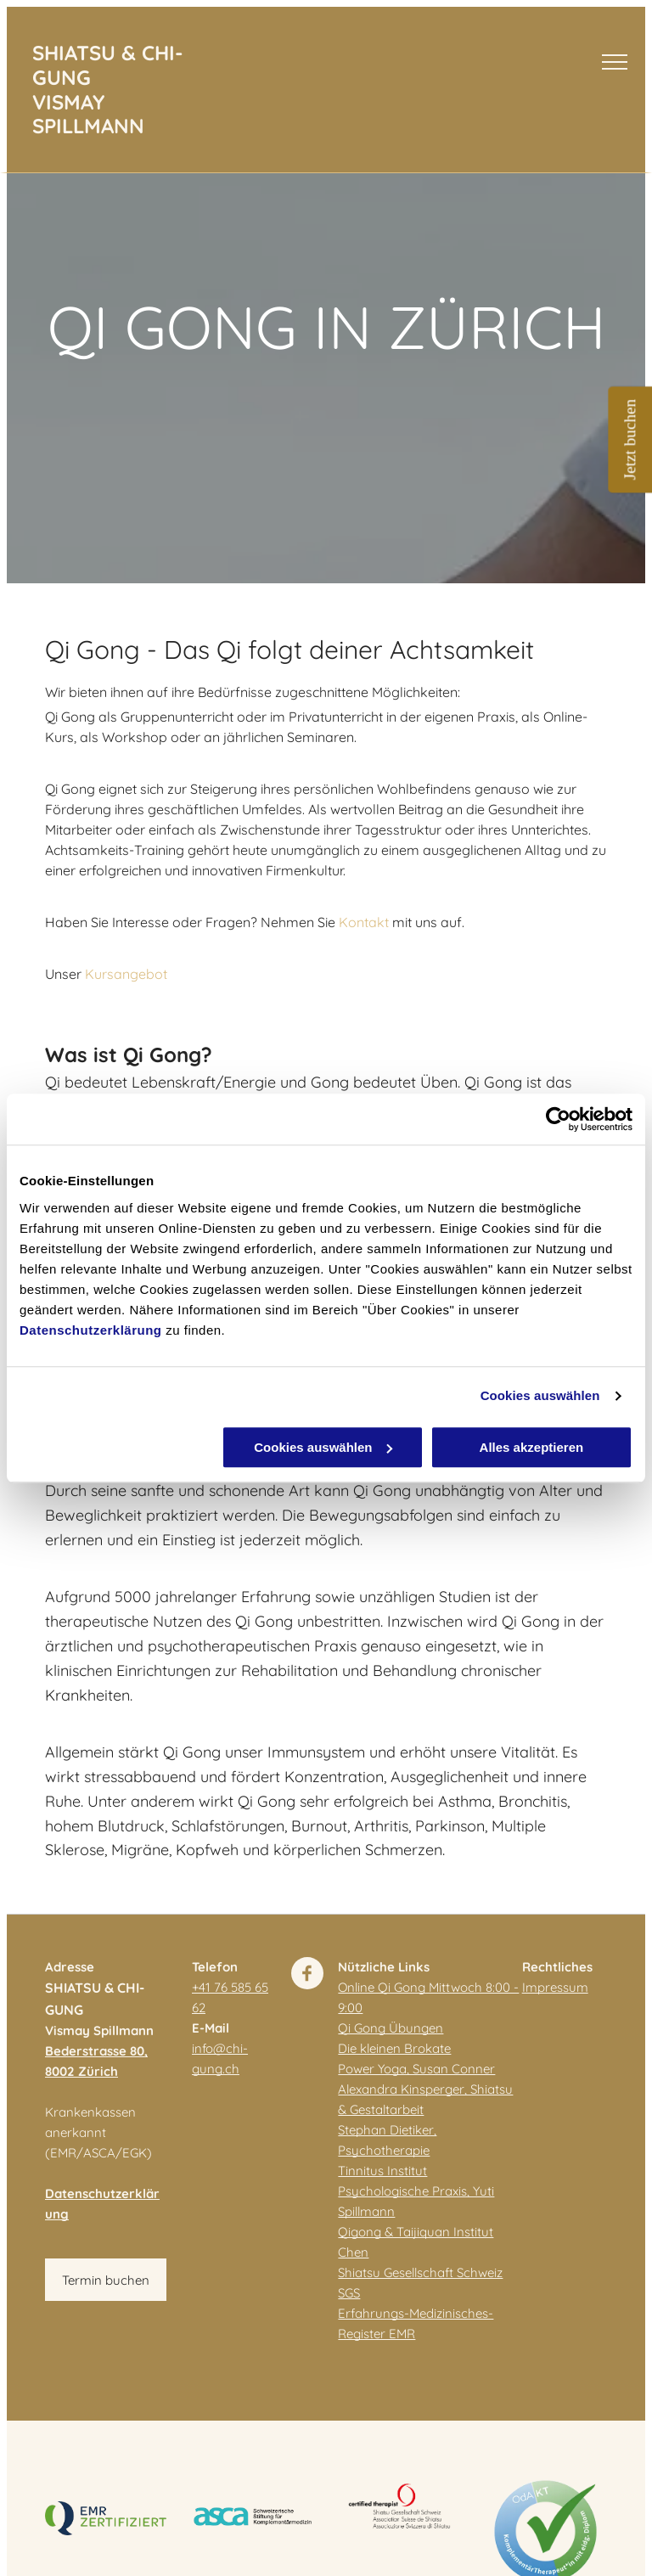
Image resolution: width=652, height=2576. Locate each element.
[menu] (615, 62)
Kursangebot (126, 973)
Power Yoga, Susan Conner (416, 2069)
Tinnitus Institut (382, 2171)
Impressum (555, 1987)
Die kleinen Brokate (394, 2048)
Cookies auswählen (540, 1395)
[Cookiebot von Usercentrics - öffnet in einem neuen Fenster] (558, 1119)
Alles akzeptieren (532, 1447)
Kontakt (364, 922)
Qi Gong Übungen (390, 2028)
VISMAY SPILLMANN (88, 114)
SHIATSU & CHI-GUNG (107, 65)
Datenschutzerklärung (91, 1330)
